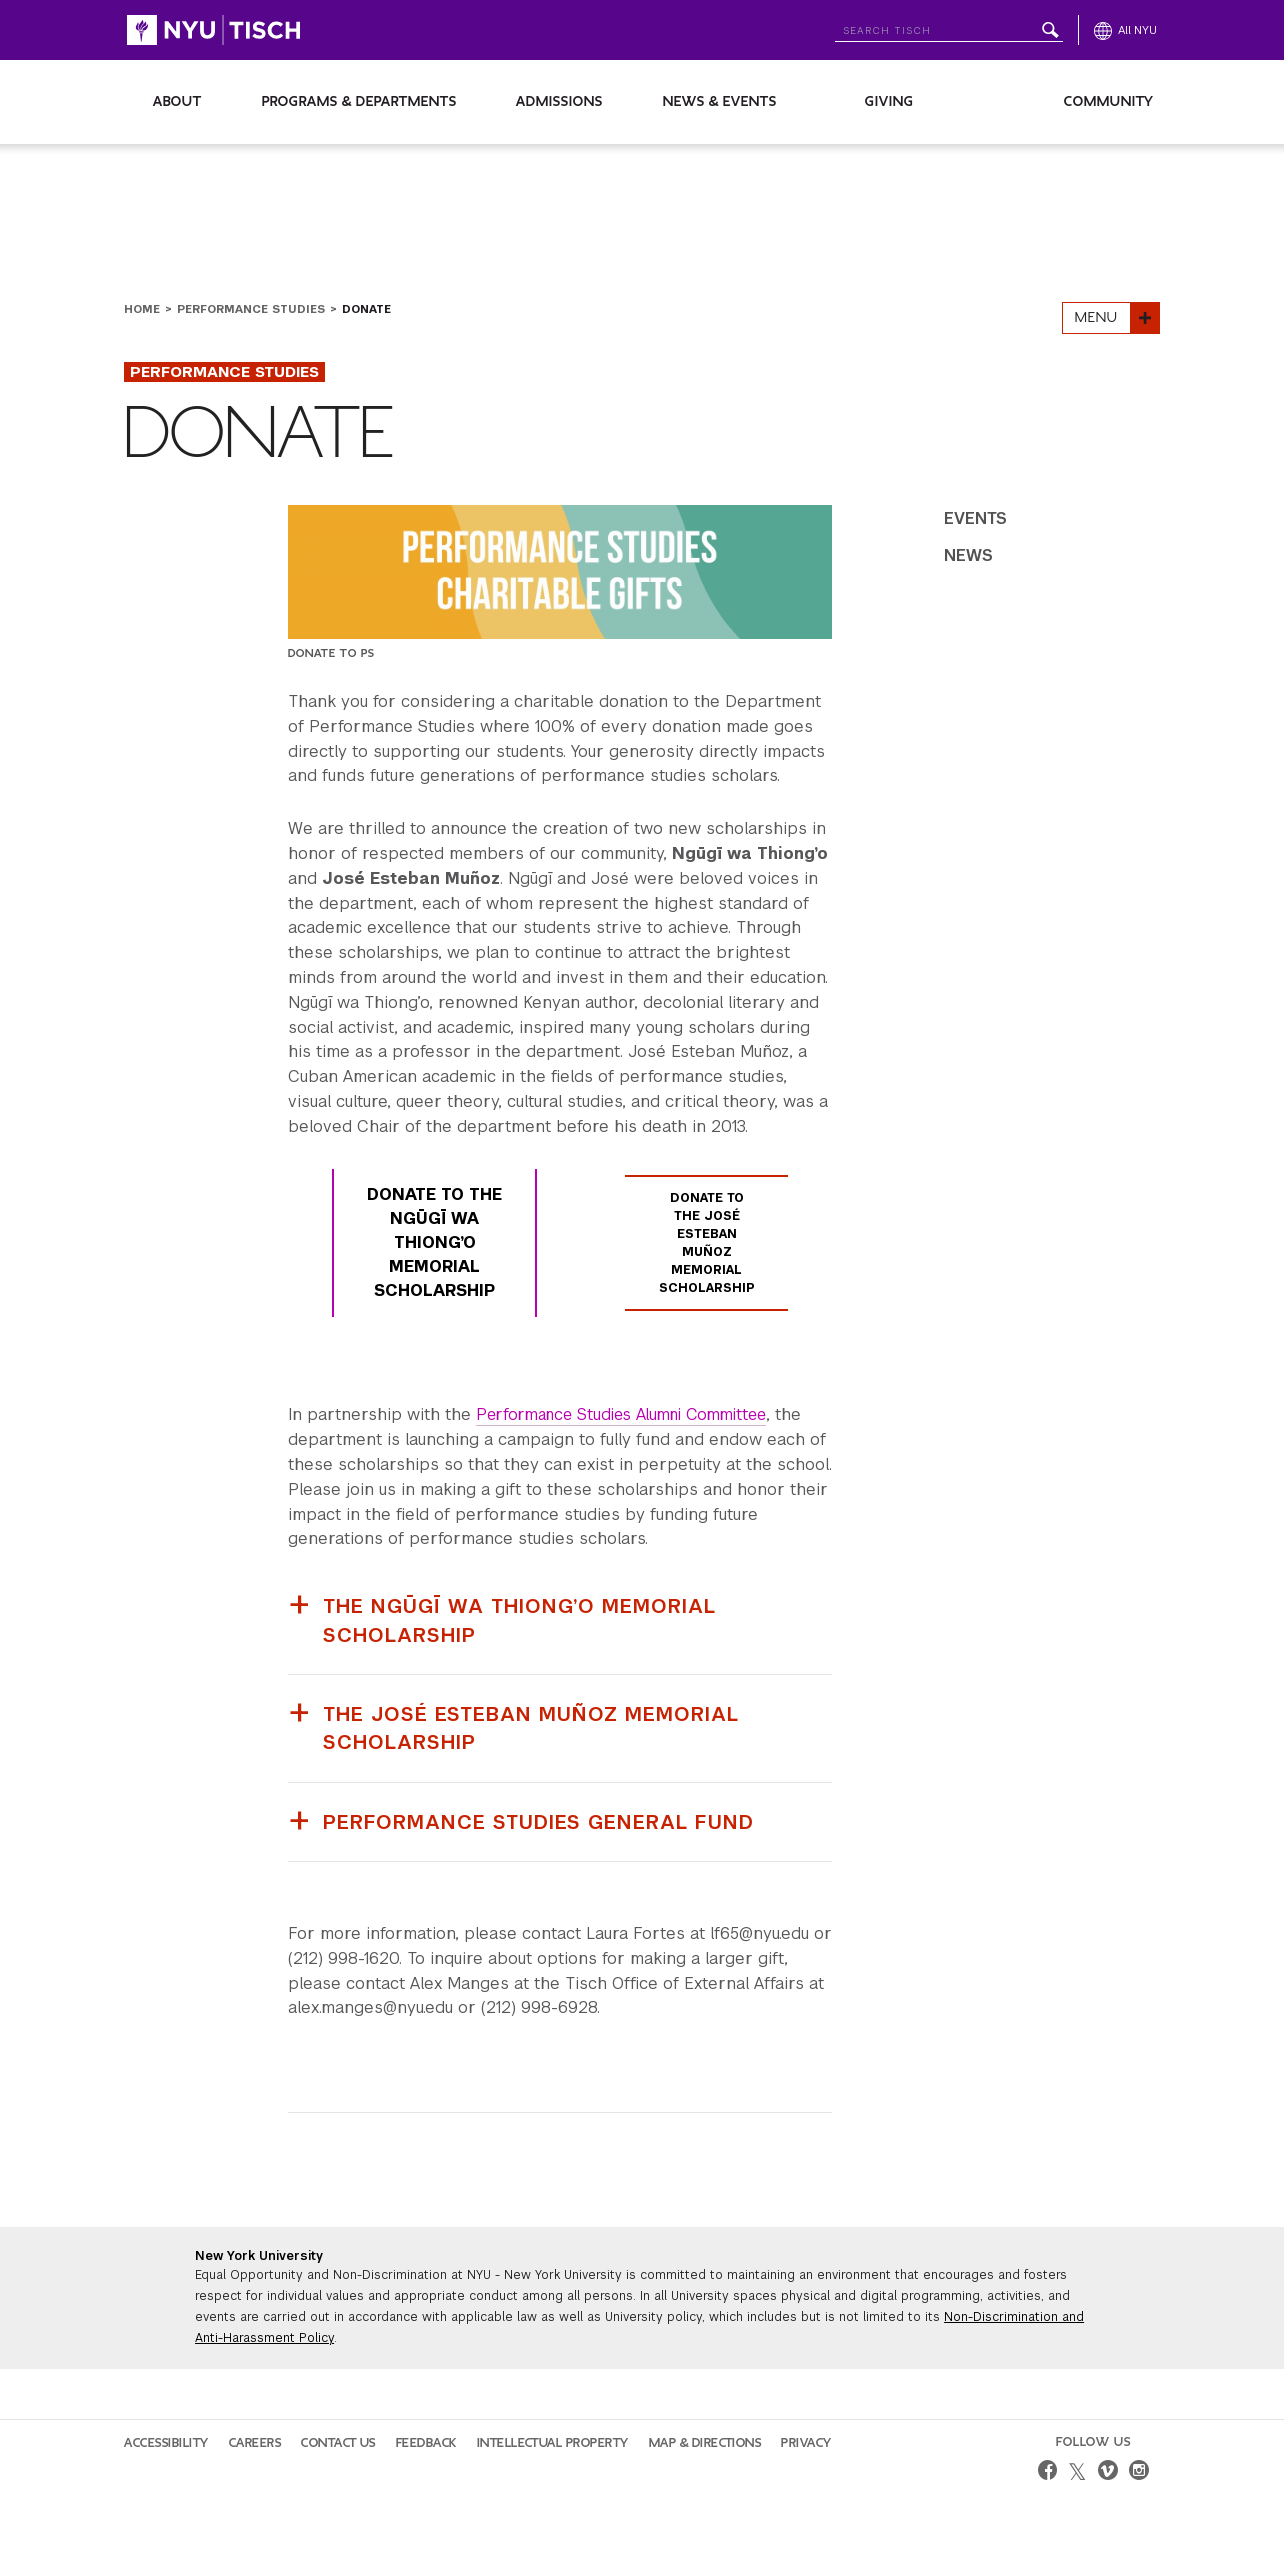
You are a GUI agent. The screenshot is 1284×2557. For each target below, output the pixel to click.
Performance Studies (251, 309)
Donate (366, 309)
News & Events (720, 101)
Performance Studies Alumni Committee (631, 1415)
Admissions (559, 101)
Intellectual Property (553, 2442)
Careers (255, 2442)
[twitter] (1077, 2472)
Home (142, 309)
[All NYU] (1125, 30)
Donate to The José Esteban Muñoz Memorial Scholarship (707, 1244)
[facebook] (1047, 2472)
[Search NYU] (949, 26)
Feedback (426, 2442)
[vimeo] (1108, 2472)
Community (1109, 101)
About (177, 101)
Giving (889, 101)
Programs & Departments (359, 101)
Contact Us (338, 2442)
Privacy (806, 2442)
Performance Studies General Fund (540, 1821)
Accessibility (166, 2442)
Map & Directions (705, 2442)
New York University (259, 2255)
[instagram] (1139, 2472)
